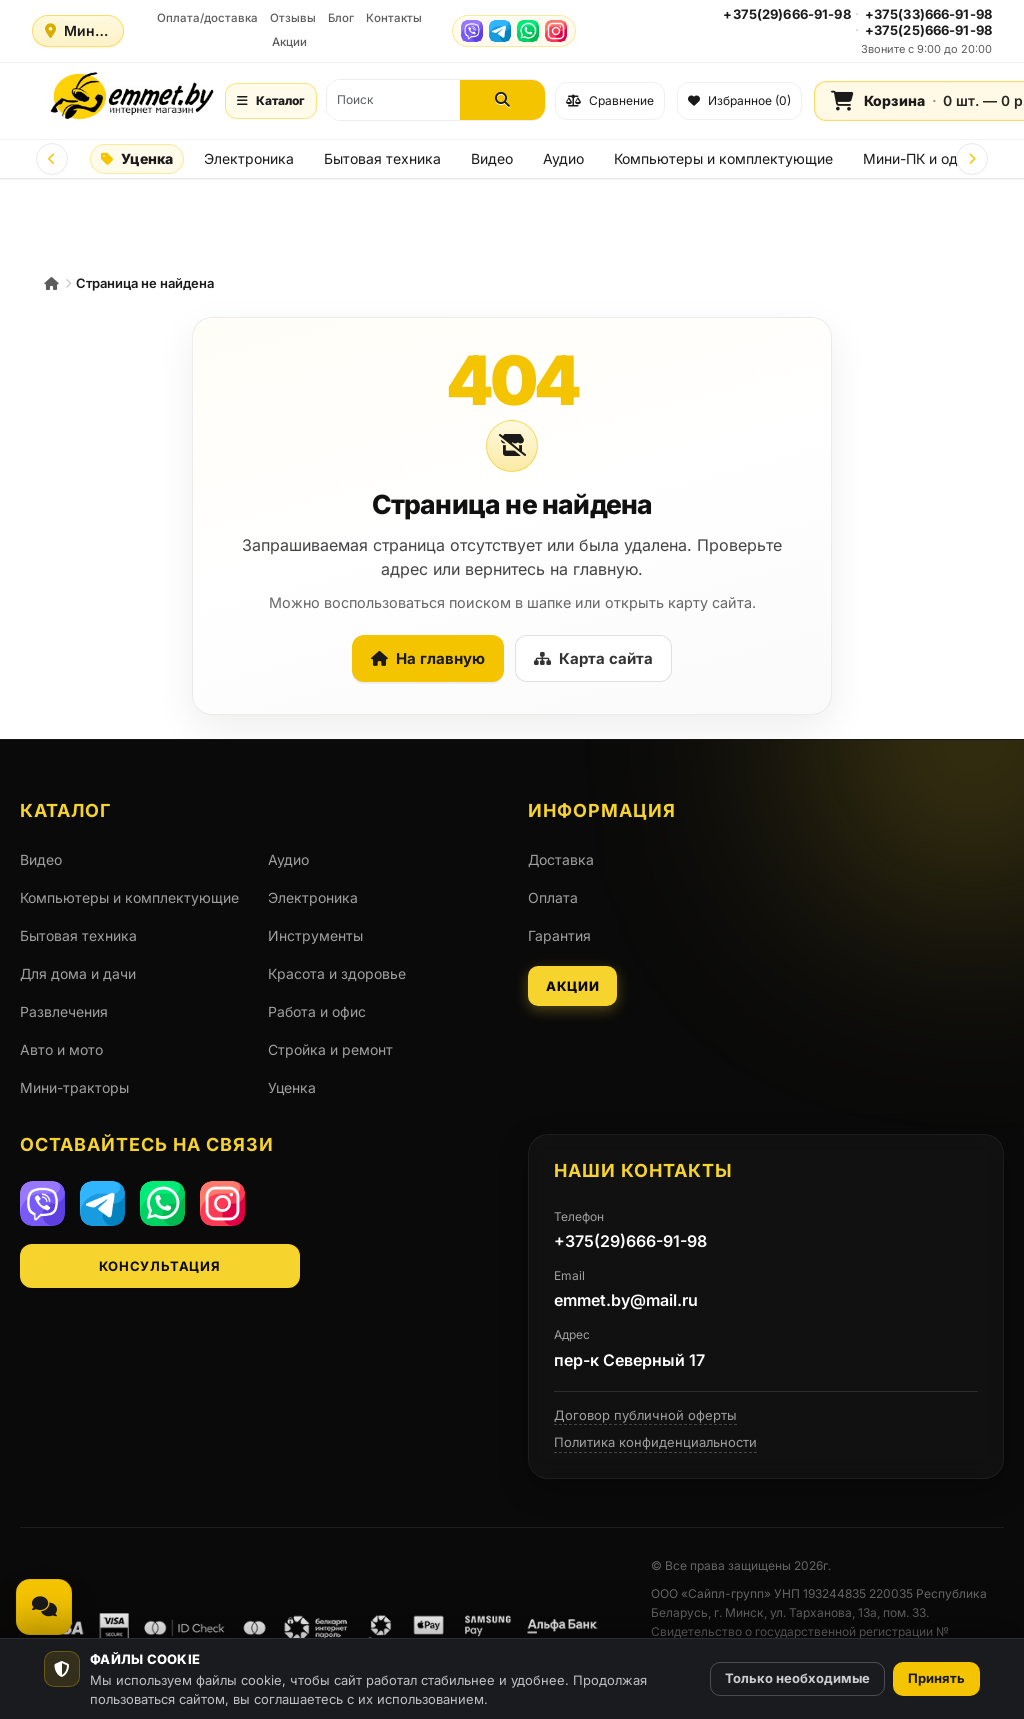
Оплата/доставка (207, 18)
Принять (936, 1678)
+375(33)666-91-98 (928, 14)
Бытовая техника (382, 158)
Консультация (159, 1266)
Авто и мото (61, 1049)
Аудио (563, 158)
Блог (341, 18)
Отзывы (293, 18)
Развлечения (64, 1011)
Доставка (561, 859)
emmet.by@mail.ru (626, 1300)
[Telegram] (500, 31)
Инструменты (315, 935)
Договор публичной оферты (645, 1415)
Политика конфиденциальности (655, 1442)
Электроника (249, 158)
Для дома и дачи (78, 973)
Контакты (394, 18)
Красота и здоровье (337, 973)
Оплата (553, 897)
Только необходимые (797, 1678)
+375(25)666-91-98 (928, 30)
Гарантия (559, 935)
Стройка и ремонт (330, 1049)
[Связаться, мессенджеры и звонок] (44, 1607)
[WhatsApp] (528, 31)
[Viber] (472, 31)
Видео (492, 158)
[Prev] (52, 159)
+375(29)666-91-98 (786, 14)
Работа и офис (317, 1011)
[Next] (972, 159)
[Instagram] (556, 31)
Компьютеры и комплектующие (723, 158)
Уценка (137, 158)
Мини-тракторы (74, 1087)
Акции (289, 42)
